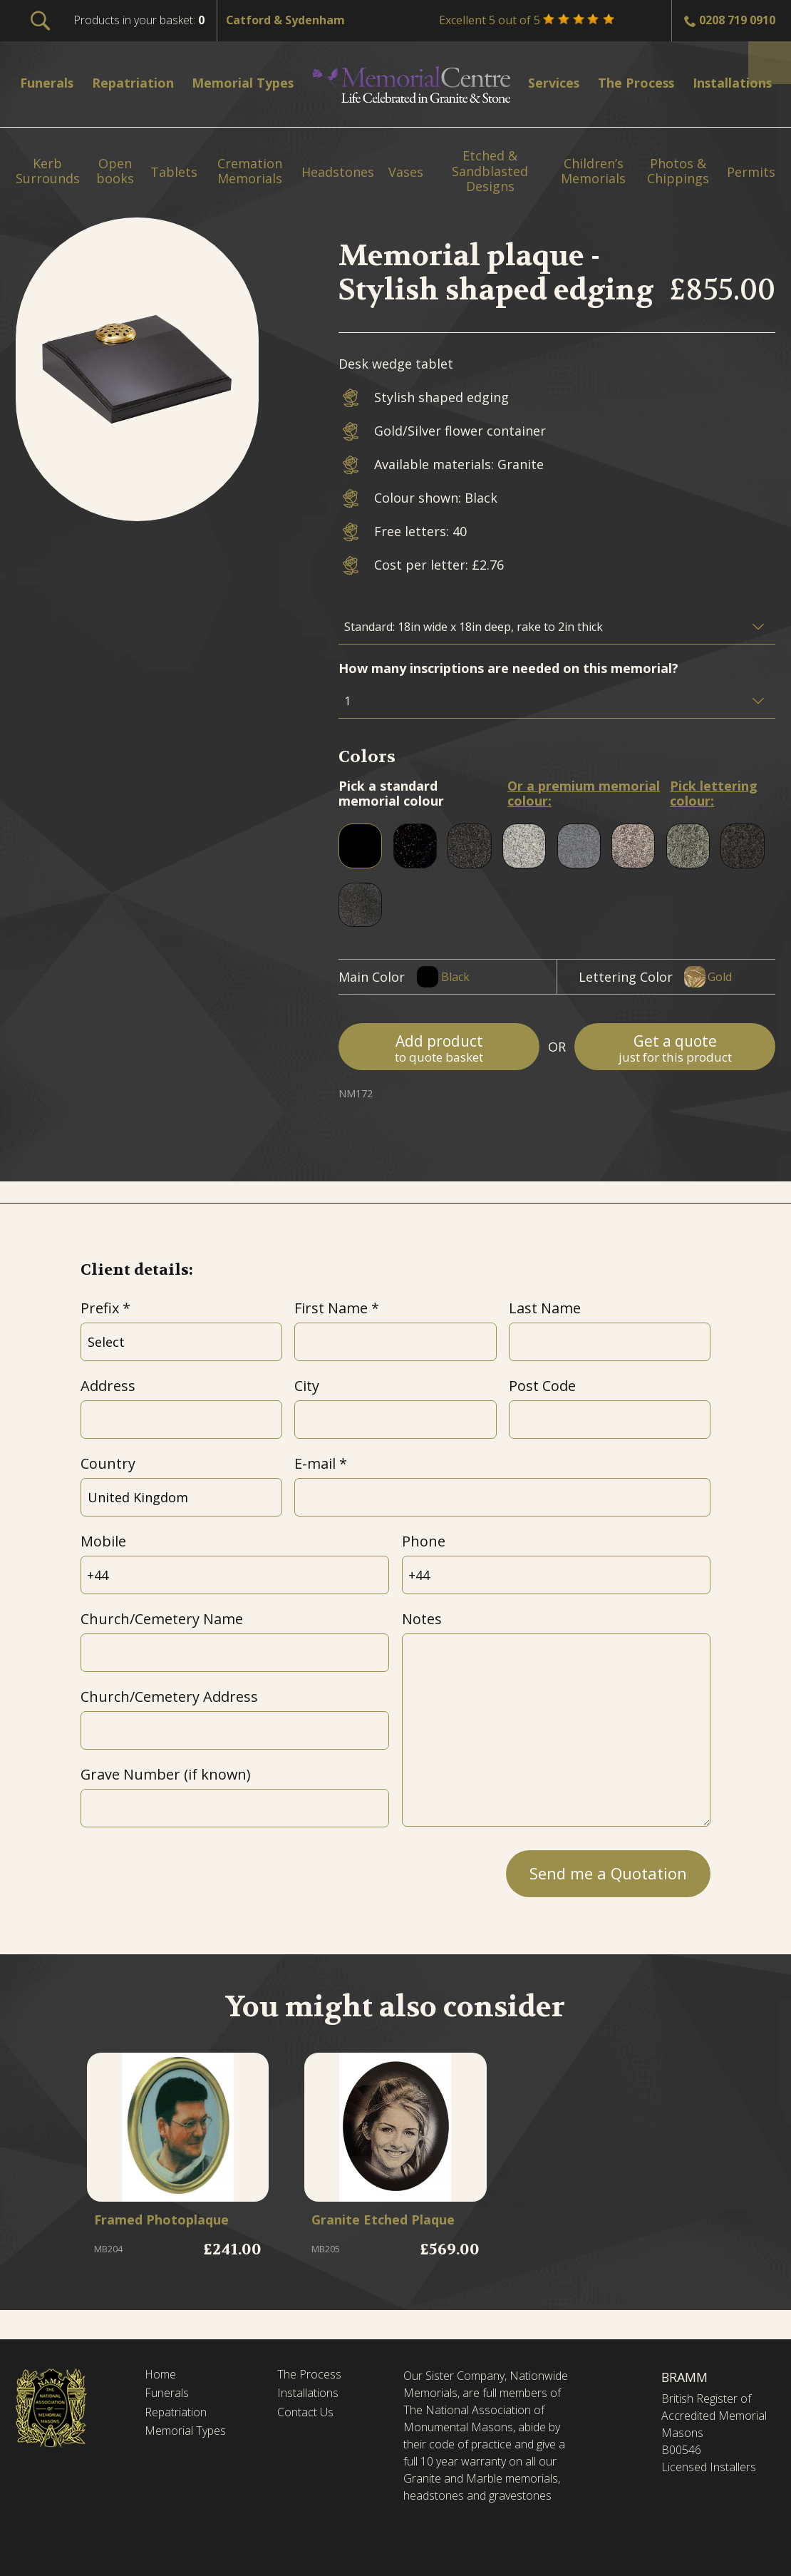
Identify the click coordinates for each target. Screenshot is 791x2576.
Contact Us (309, 2416)
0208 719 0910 (737, 20)
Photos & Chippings (678, 171)
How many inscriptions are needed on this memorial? (508, 668)
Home (162, 2375)
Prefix (100, 1308)
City (306, 1385)
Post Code (542, 1385)
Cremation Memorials (249, 171)
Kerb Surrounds (48, 171)
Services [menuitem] (556, 82)
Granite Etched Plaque (370, 2233)
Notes (422, 1618)
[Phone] (556, 1575)
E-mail (315, 1463)
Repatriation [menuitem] (140, 82)
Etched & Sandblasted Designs (490, 171)
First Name (331, 1308)
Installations (312, 2396)
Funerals (170, 2396)
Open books (115, 171)
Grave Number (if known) (165, 1774)
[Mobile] (235, 1575)
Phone (423, 1541)
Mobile (103, 1541)
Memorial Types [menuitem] (255, 82)
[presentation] (189, 1869)
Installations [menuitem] (736, 82)
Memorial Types (191, 2437)
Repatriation (179, 2416)
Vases (405, 172)
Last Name (545, 1308)
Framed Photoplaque (175, 2224)
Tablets (173, 172)
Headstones (337, 172)
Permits (751, 172)
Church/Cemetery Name (162, 1618)
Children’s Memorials (593, 171)
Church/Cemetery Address (169, 1696)
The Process (313, 2375)
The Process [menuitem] (637, 82)
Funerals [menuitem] (51, 82)
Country (108, 1463)
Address (108, 1385)
